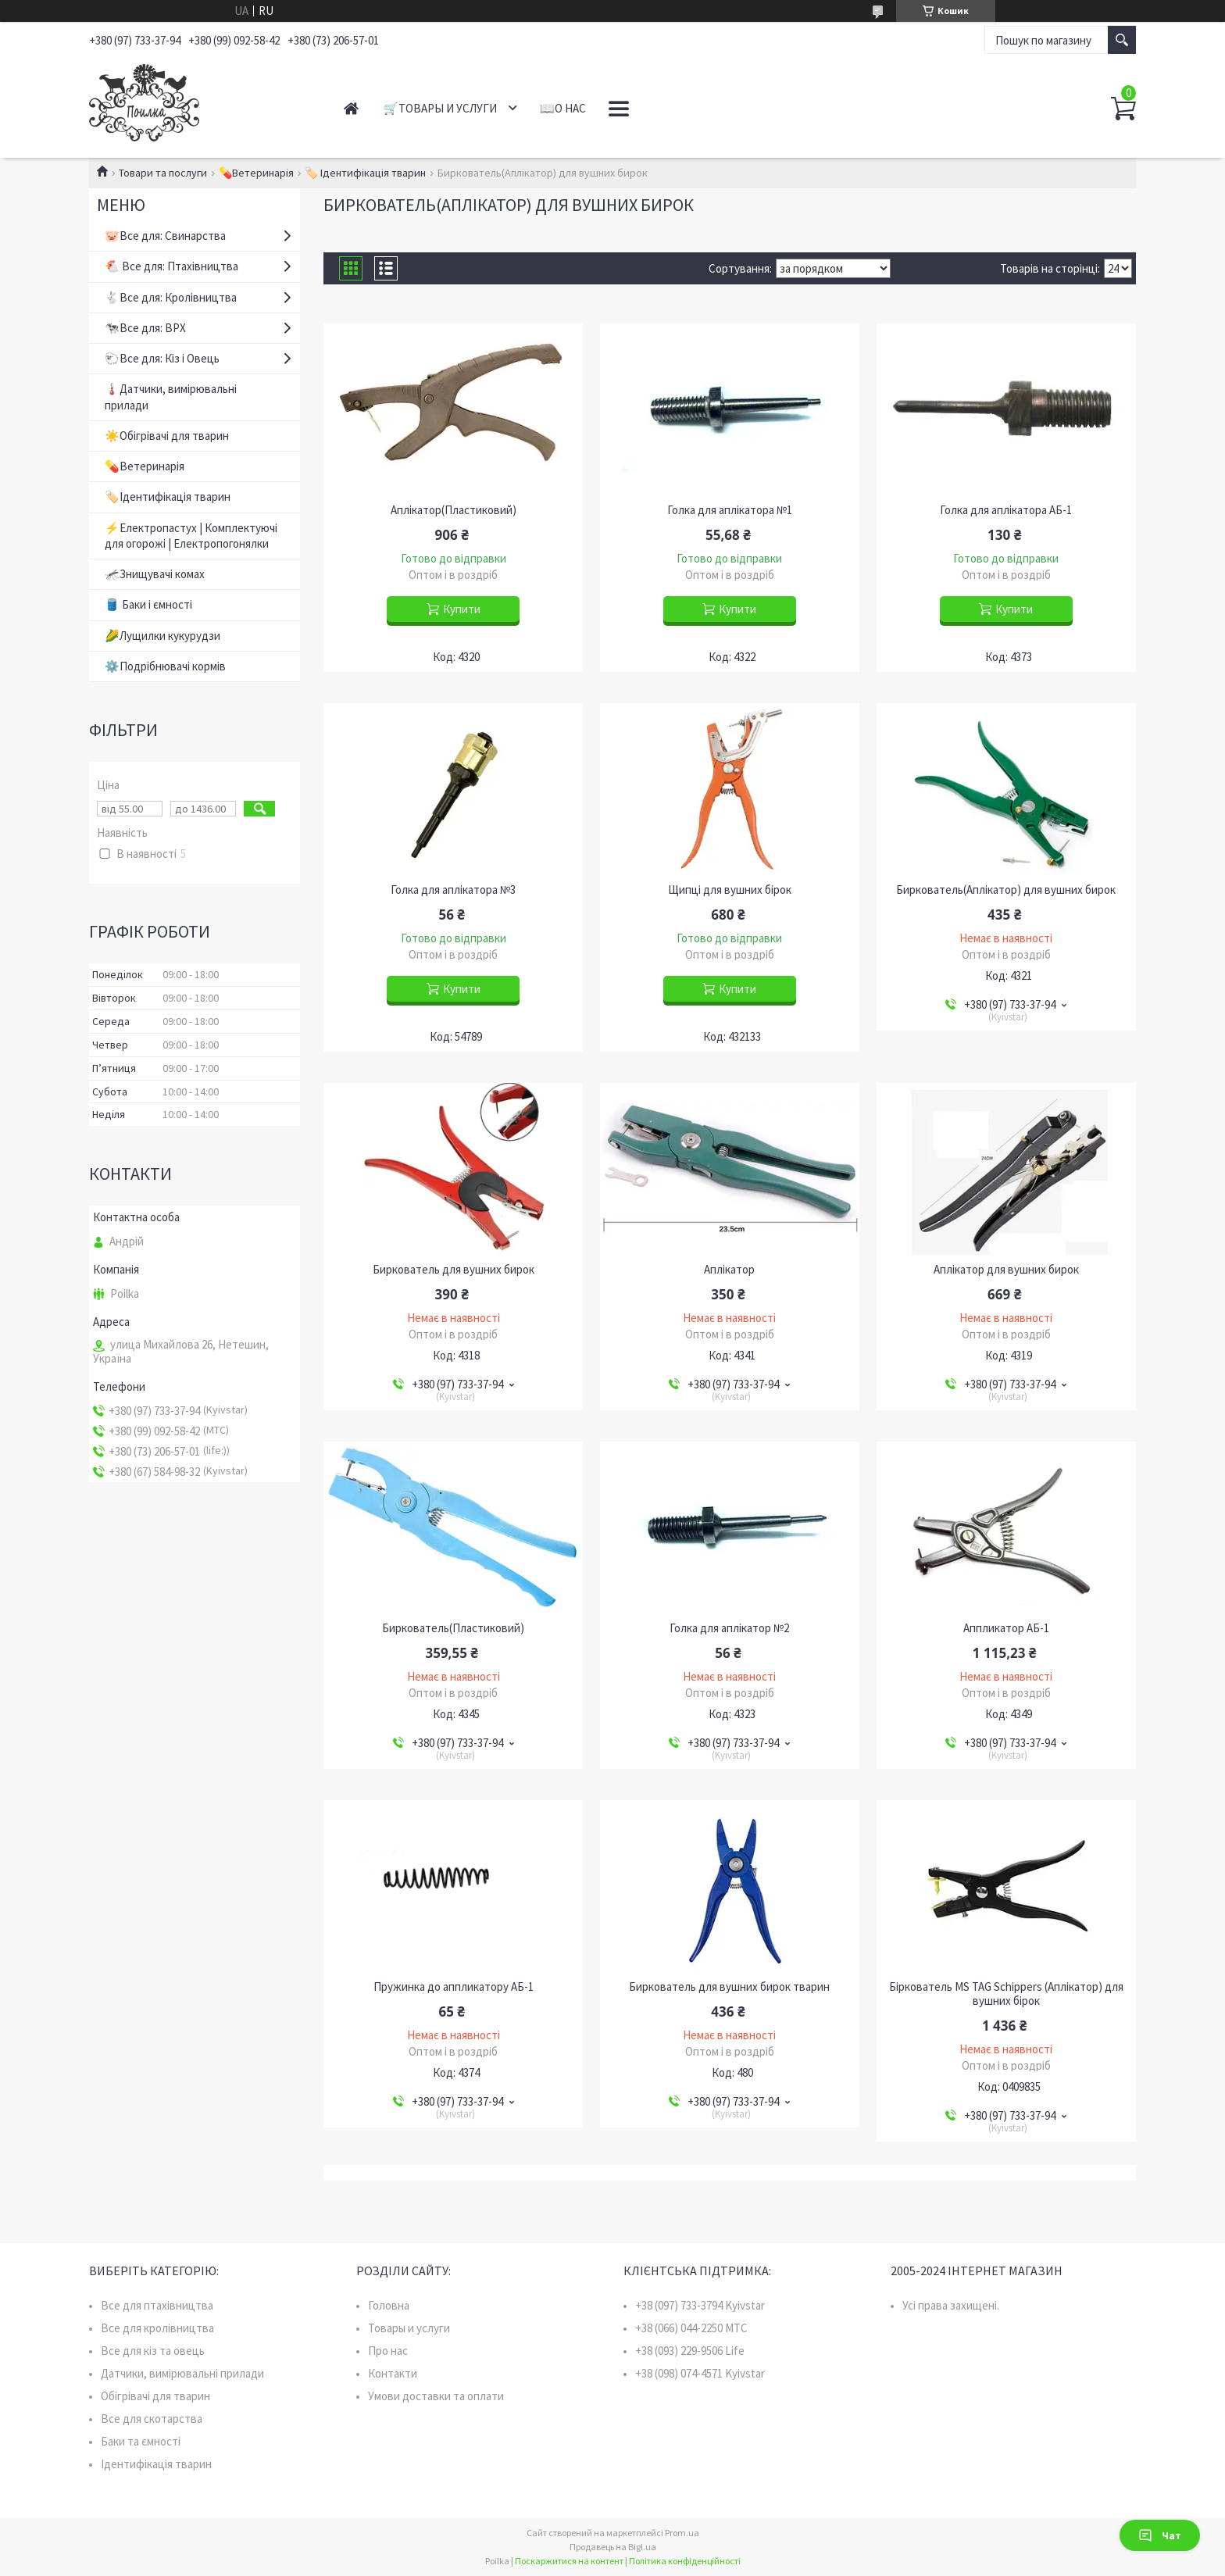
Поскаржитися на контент (569, 2561)
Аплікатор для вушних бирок (1006, 1270)
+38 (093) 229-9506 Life (690, 2350)
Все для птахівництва (157, 2305)
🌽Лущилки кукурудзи (162, 635)
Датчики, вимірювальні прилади (182, 2373)
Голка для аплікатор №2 (729, 1628)
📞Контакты (647, 108)
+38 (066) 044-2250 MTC (691, 2328)
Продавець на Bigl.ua (613, 2547)
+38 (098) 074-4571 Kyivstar (700, 2373)
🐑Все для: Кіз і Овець (162, 358)
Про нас (388, 2350)
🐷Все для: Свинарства (165, 235)
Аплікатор (729, 1270)
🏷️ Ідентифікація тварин (365, 173)
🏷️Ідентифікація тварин (167, 496)
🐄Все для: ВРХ (145, 327)
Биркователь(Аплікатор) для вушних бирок (1006, 890)
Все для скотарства (151, 2418)
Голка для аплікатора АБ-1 (1006, 510)
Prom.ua (682, 2532)
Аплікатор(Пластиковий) (453, 510)
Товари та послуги (163, 173)
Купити (461, 609)
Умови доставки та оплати (436, 2395)
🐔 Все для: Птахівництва (171, 266)
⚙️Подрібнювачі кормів (165, 666)
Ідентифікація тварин (156, 2463)
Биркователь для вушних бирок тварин (729, 1987)
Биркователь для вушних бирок (453, 1270)
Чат (1159, 2535)
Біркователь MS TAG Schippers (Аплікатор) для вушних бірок (1006, 1994)
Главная (351, 108)
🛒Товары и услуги (440, 108)
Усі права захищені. (950, 2305)
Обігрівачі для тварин (155, 2395)
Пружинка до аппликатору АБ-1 (453, 1987)
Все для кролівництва (157, 2328)
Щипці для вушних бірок (729, 890)
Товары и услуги (409, 2328)
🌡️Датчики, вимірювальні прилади (171, 396)
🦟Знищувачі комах (155, 573)
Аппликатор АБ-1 (1006, 1628)
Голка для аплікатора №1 (729, 510)
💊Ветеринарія (256, 173)
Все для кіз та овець (153, 2350)
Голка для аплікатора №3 (453, 890)
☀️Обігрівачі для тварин (167, 435)
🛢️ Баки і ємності (148, 604)
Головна (388, 2305)
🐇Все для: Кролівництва (171, 297)
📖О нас (563, 108)
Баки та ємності (140, 2441)
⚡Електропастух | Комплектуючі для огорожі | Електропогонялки (191, 535)
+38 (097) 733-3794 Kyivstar (700, 2305)
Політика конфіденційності (685, 2561)
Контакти (392, 2373)
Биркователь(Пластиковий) (453, 1628)
